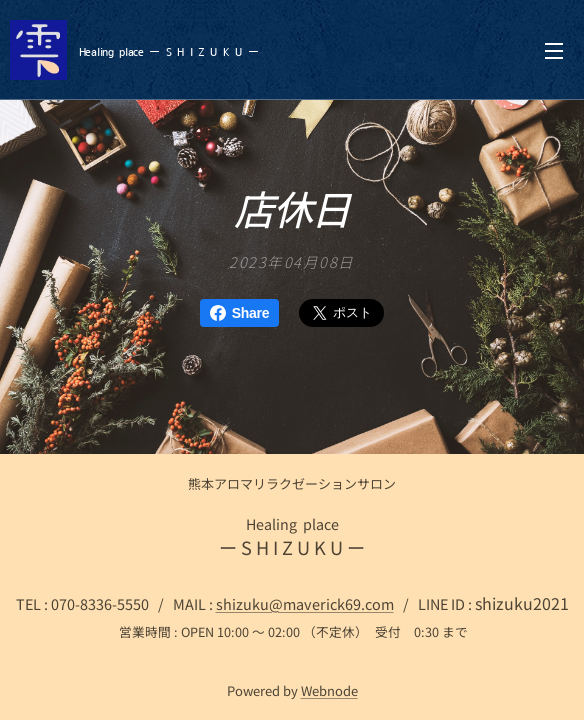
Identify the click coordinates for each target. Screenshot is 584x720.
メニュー (554, 51)
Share (239, 313)
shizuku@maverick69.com (305, 603)
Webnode (329, 690)
